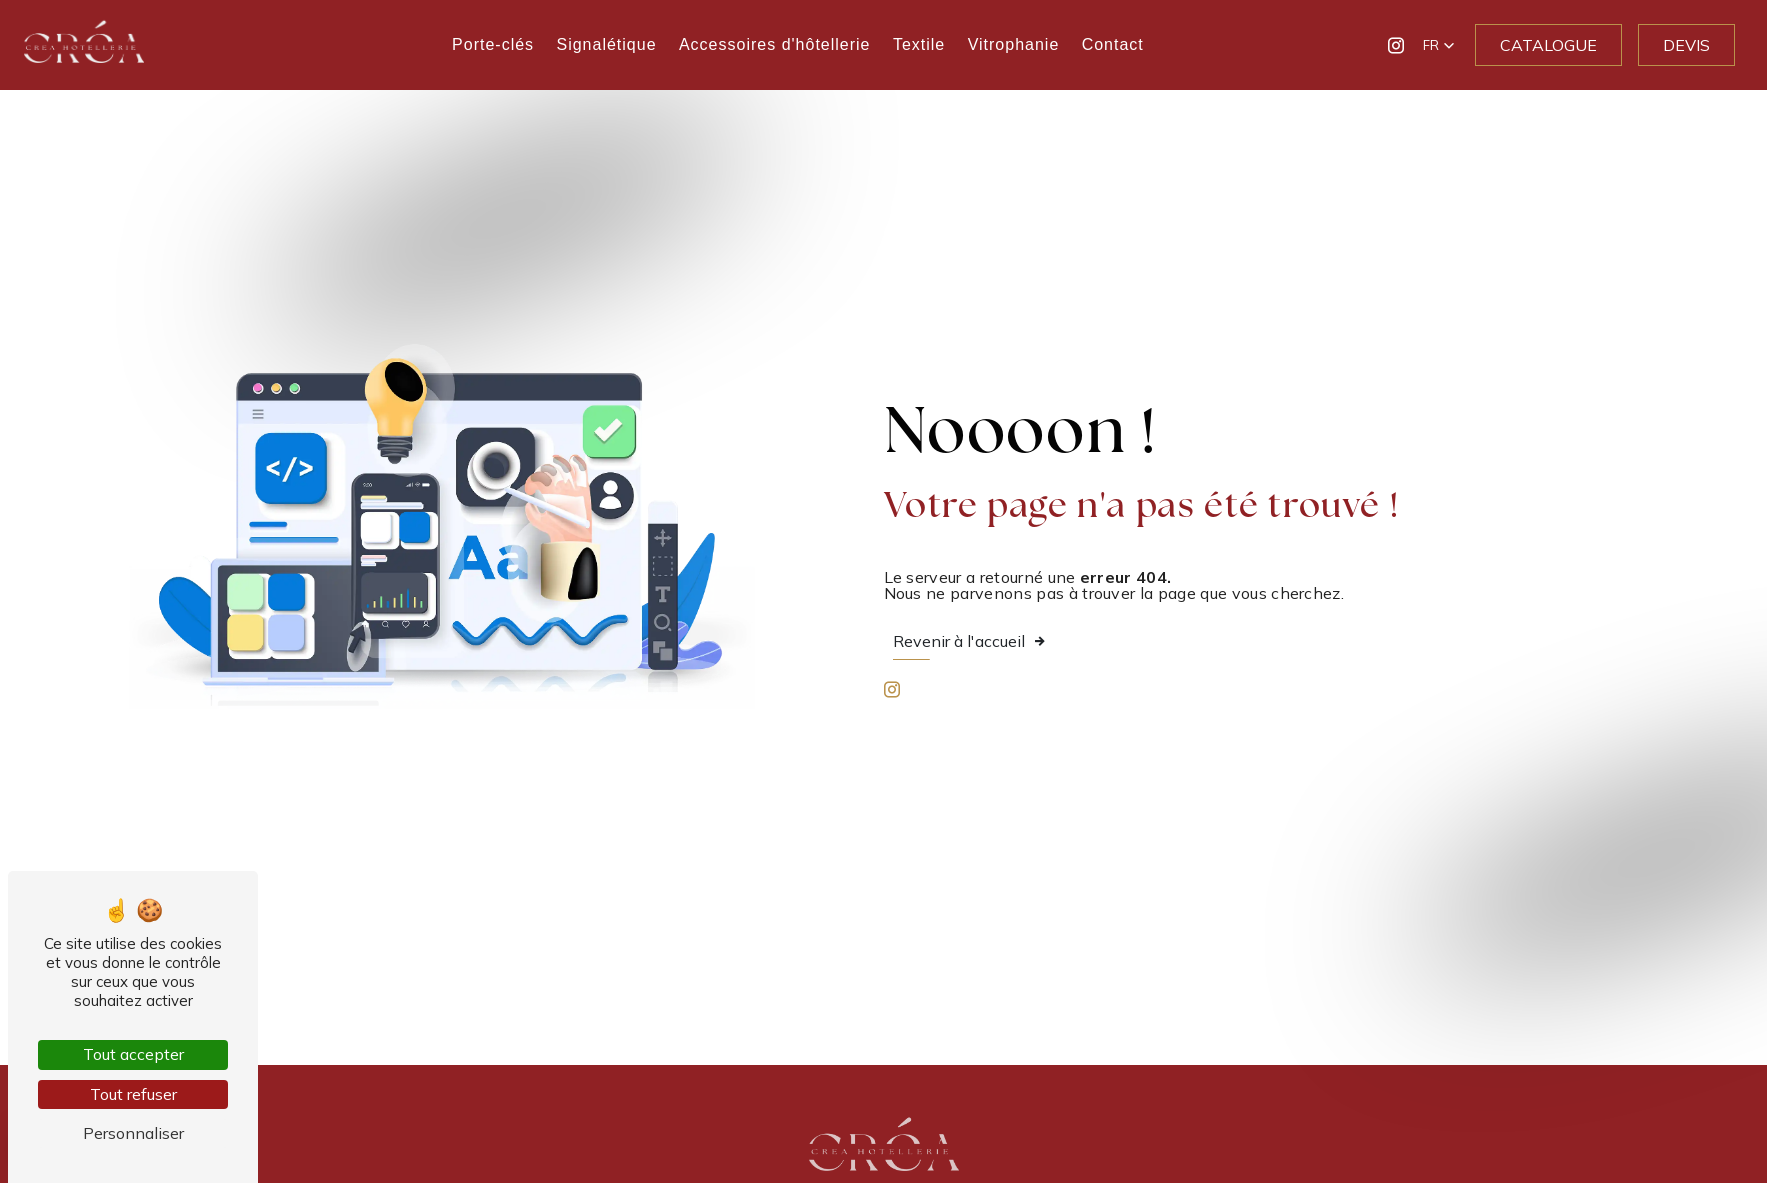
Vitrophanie (1014, 44)
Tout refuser (133, 1094)
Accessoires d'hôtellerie (775, 44)
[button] (1439, 45)
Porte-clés (493, 44)
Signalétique (606, 44)
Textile (919, 44)
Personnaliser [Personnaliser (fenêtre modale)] (133, 1133)
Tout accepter (133, 1054)
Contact (1113, 44)
